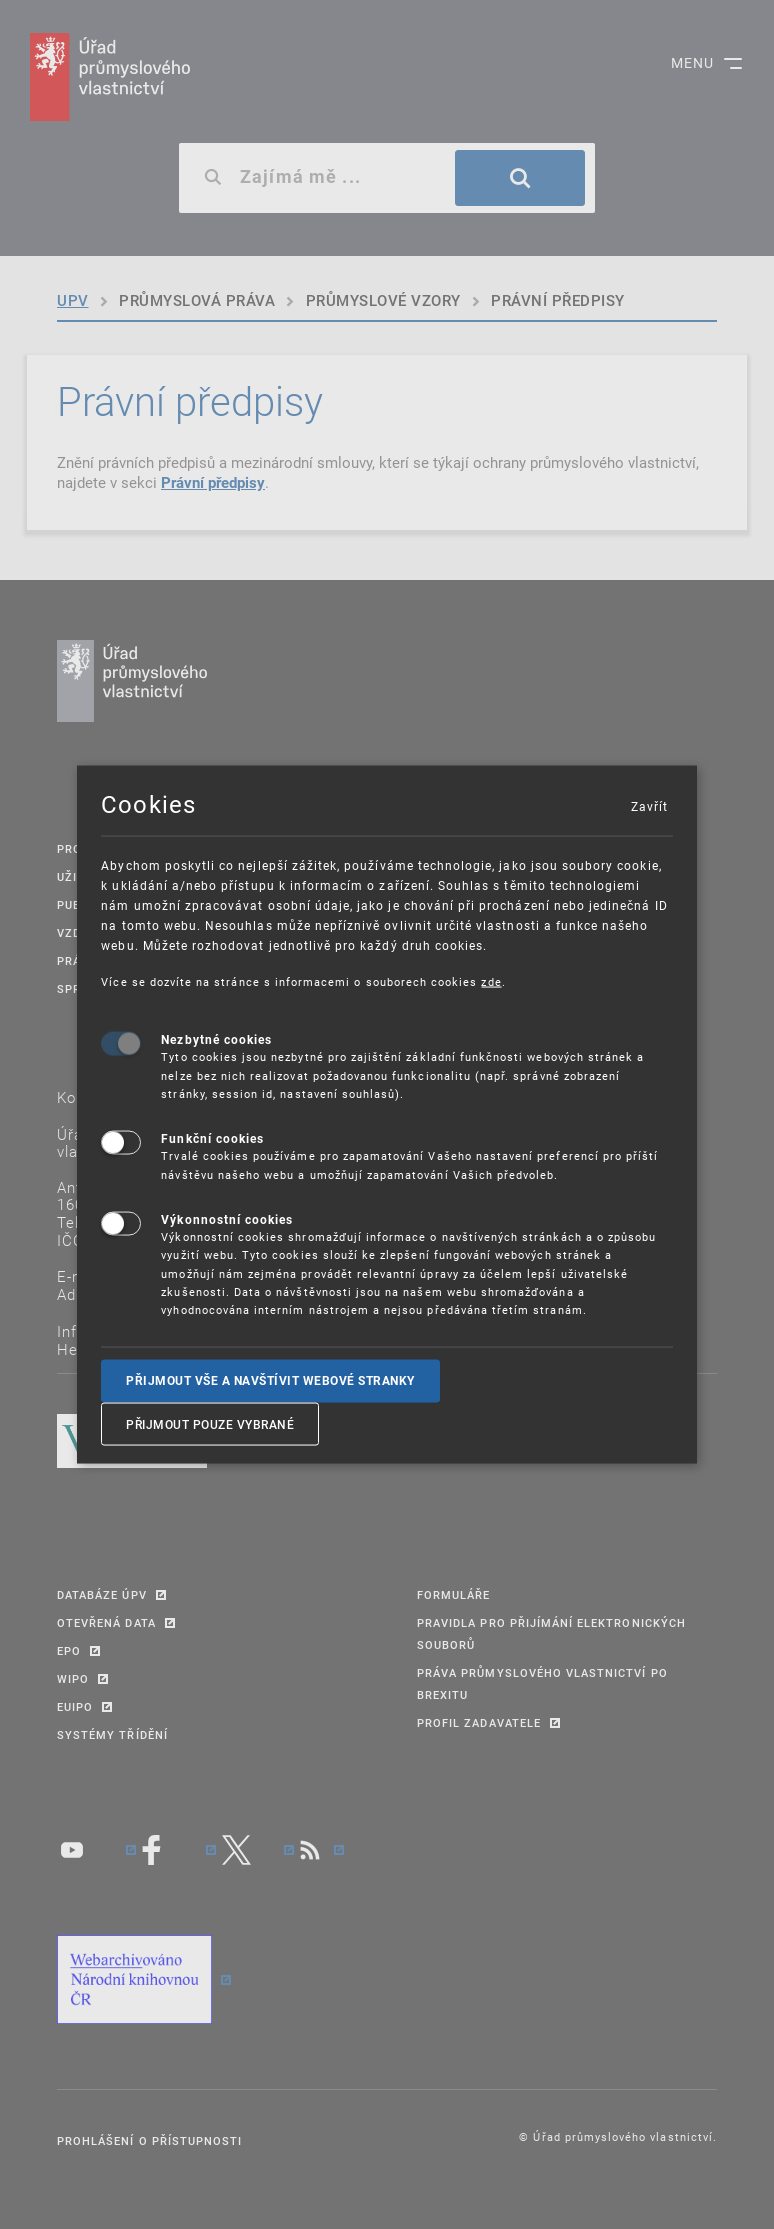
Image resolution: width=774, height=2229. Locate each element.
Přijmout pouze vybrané (210, 1424)
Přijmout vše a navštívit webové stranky (270, 1380)
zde (491, 980)
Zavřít (649, 805)
